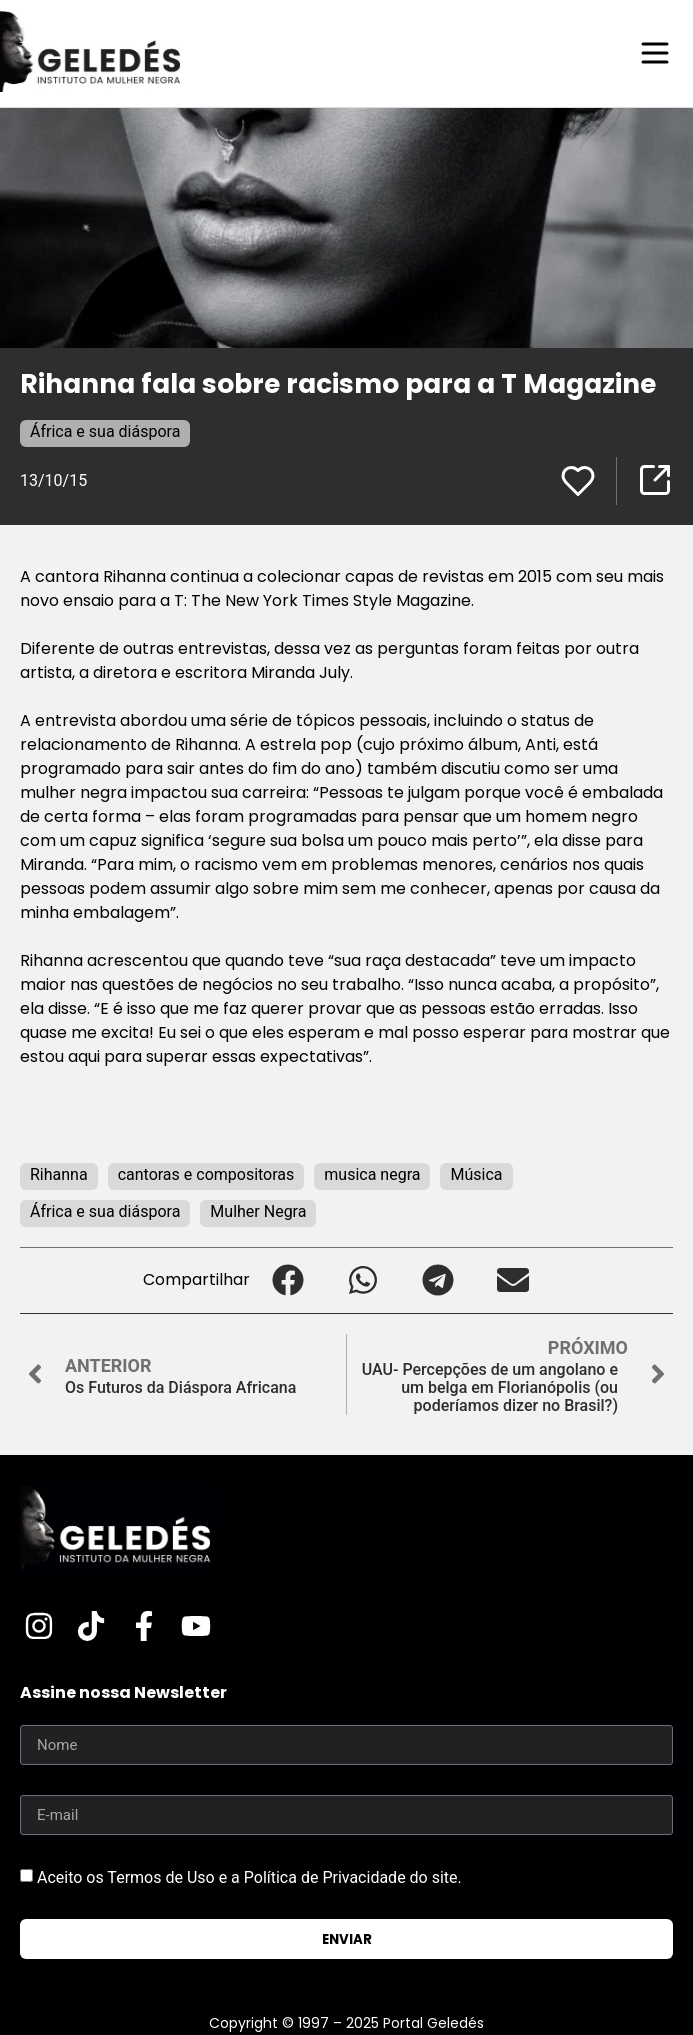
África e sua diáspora (105, 431)
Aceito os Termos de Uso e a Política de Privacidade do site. (249, 1877)
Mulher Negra (258, 1211)
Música (476, 1174)
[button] (287, 1280)
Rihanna (59, 1174)
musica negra (372, 1174)
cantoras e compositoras (206, 1174)
